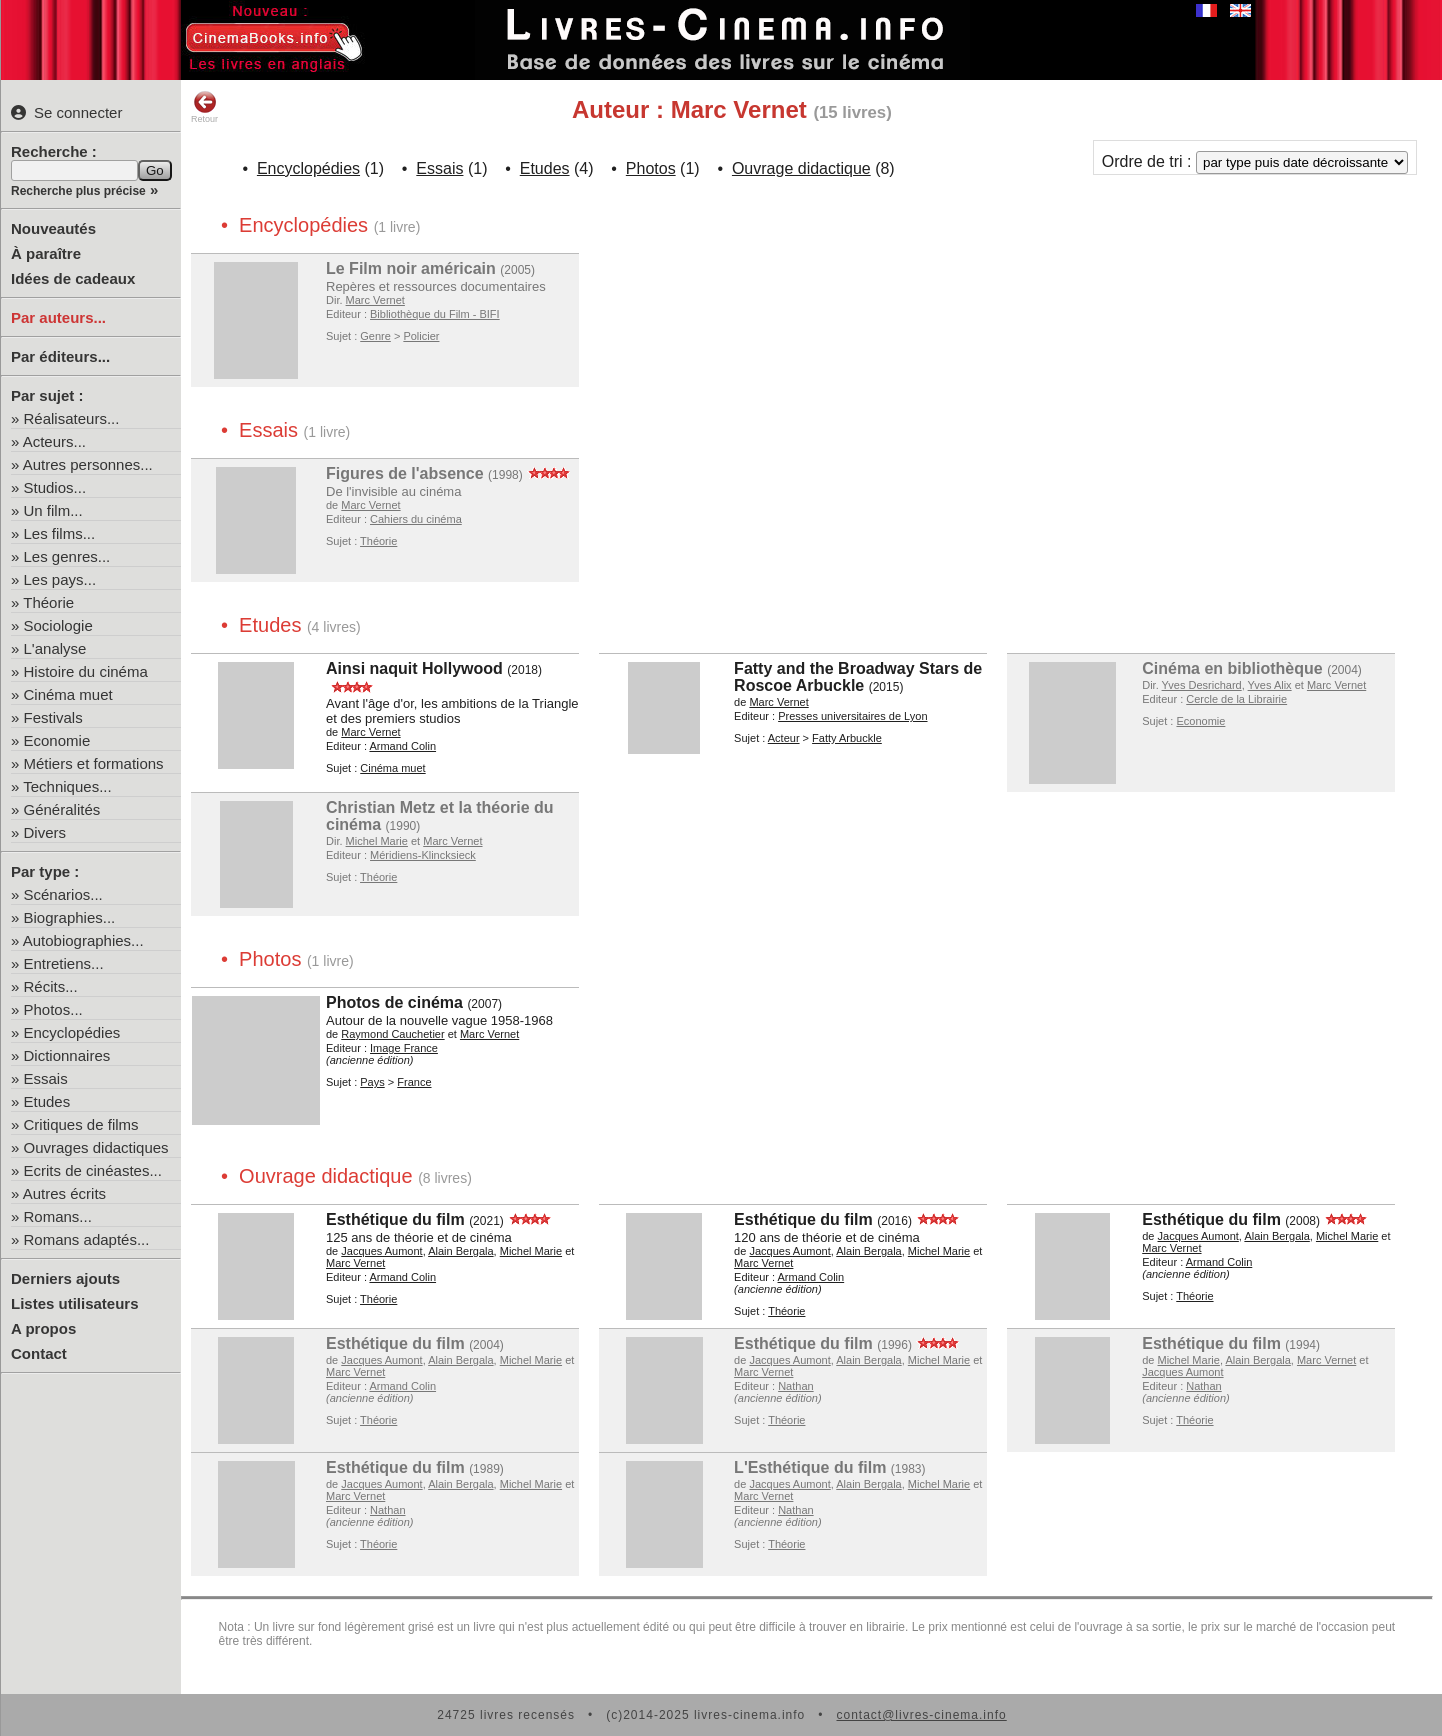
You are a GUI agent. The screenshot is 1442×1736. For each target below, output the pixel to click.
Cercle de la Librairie (1236, 699)
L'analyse (55, 648)
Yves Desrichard (1202, 685)
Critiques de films (81, 1124)
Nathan (795, 1386)
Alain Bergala (460, 1251)
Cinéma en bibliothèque (1232, 668)
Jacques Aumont (381, 1251)
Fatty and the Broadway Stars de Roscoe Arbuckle (858, 677)
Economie (57, 740)
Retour (204, 107)
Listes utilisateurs (75, 1303)
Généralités (62, 809)
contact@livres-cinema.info (921, 1715)
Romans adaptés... (87, 1239)
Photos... (53, 1009)
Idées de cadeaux (73, 278)
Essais (46, 1078)
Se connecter (66, 112)
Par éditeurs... (60, 356)
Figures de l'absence (405, 473)
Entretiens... (64, 963)
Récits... (51, 986)
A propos (43, 1328)
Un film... (53, 510)
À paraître (46, 253)
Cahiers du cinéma (416, 519)
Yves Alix (1270, 685)
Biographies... (70, 917)
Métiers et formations (94, 763)
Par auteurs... (58, 317)
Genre (375, 336)
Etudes (47, 1101)
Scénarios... (63, 894)
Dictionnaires (67, 1055)
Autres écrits (64, 1193)
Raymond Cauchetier (392, 1034)
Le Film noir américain (411, 268)
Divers (45, 832)
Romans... (58, 1216)
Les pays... (60, 579)
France (414, 1082)
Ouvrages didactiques (96, 1147)
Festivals (53, 717)
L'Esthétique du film (810, 1467)
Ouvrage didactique (801, 168)
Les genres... (67, 556)
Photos (651, 168)
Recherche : (54, 151)
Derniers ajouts (65, 1278)
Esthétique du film (395, 1219)
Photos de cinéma (394, 1002)
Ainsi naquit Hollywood (414, 668)
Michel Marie (377, 841)
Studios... (55, 487)
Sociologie (58, 625)
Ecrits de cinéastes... (93, 1170)
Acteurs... (54, 441)
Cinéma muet (68, 694)
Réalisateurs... (72, 418)
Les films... (60, 533)
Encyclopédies (72, 1032)
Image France (404, 1048)
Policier (421, 336)
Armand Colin (402, 746)
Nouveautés (53, 228)
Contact (39, 1353)
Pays (372, 1082)
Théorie (48, 602)
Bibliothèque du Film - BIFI (435, 314)
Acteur (784, 738)
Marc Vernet (375, 300)
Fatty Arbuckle (847, 738)
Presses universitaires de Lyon (852, 716)
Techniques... (67, 786)
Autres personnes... (88, 464)
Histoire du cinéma (86, 671)
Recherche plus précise (78, 191)
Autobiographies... (83, 940)
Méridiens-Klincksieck (423, 855)
